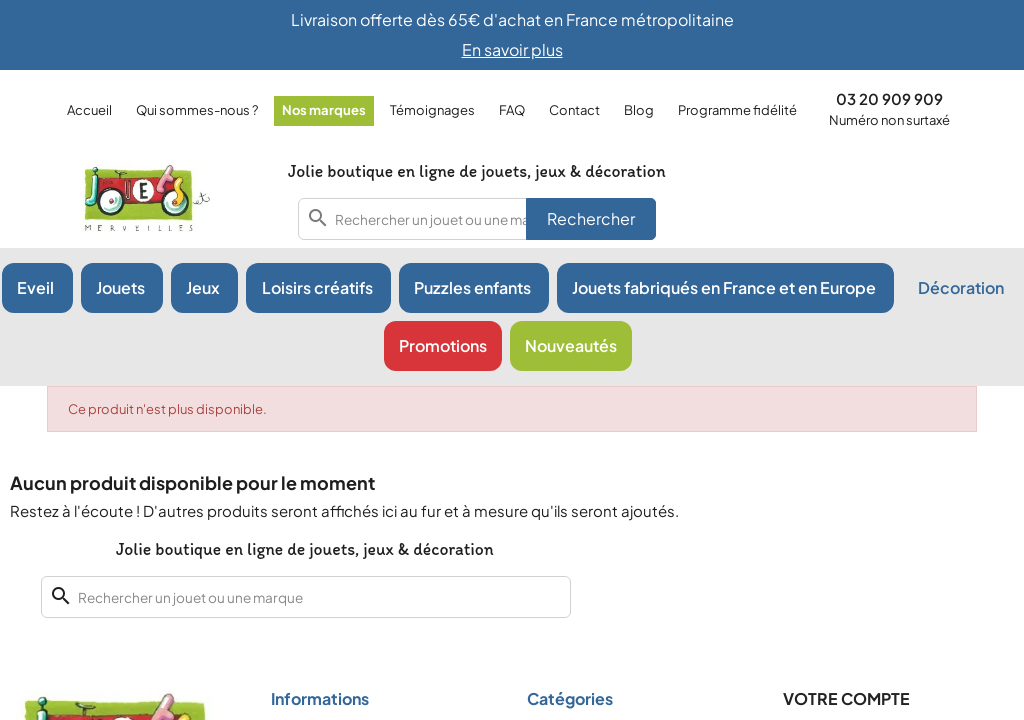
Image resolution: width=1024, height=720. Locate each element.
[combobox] (477, 219)
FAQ (512, 110)
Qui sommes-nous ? (197, 110)
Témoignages (432, 110)
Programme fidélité (737, 110)
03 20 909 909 (889, 98)
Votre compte (846, 698)
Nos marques (324, 110)
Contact (574, 110)
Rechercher (591, 218)
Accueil (89, 110)
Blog (639, 110)
